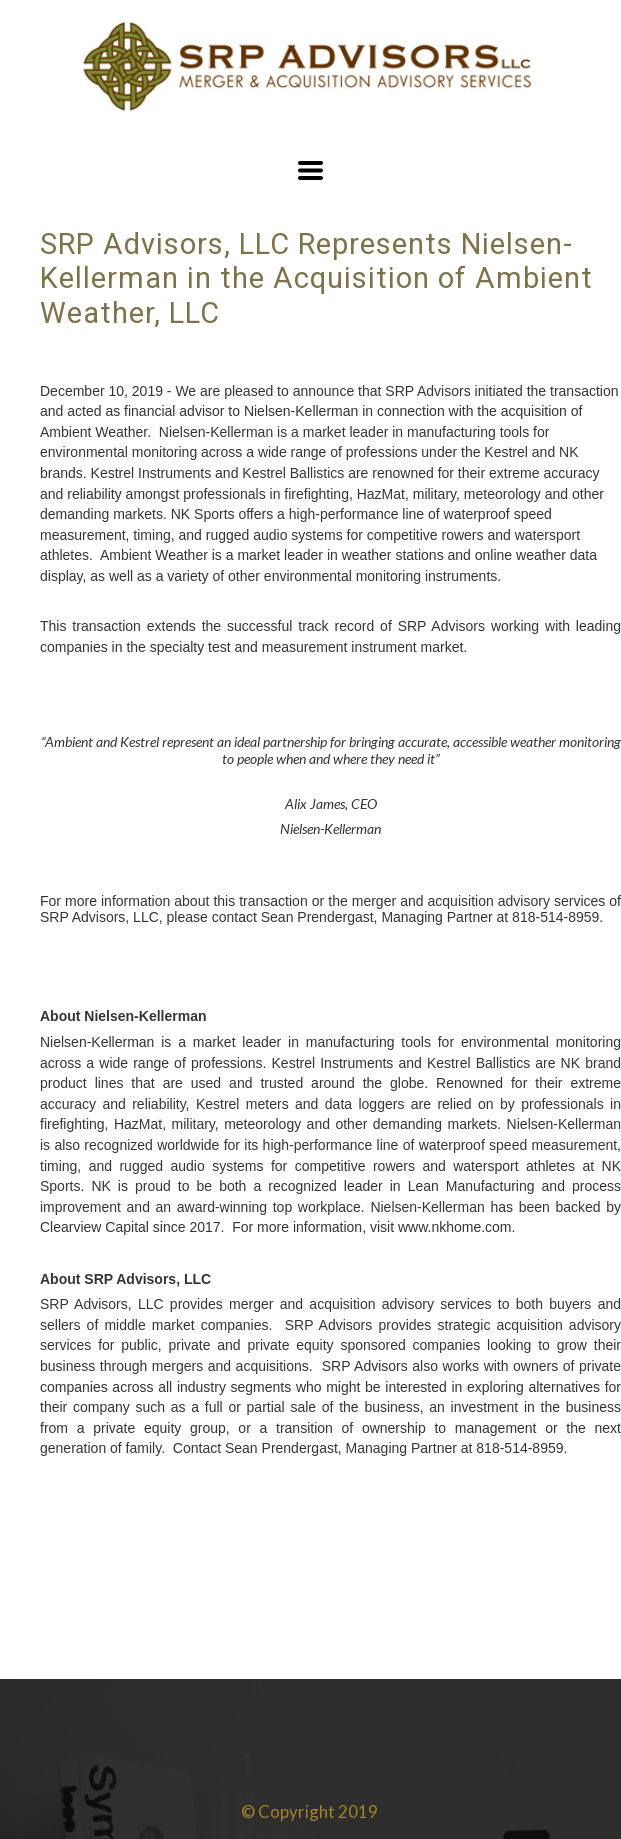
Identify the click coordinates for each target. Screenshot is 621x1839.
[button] (310, 170)
